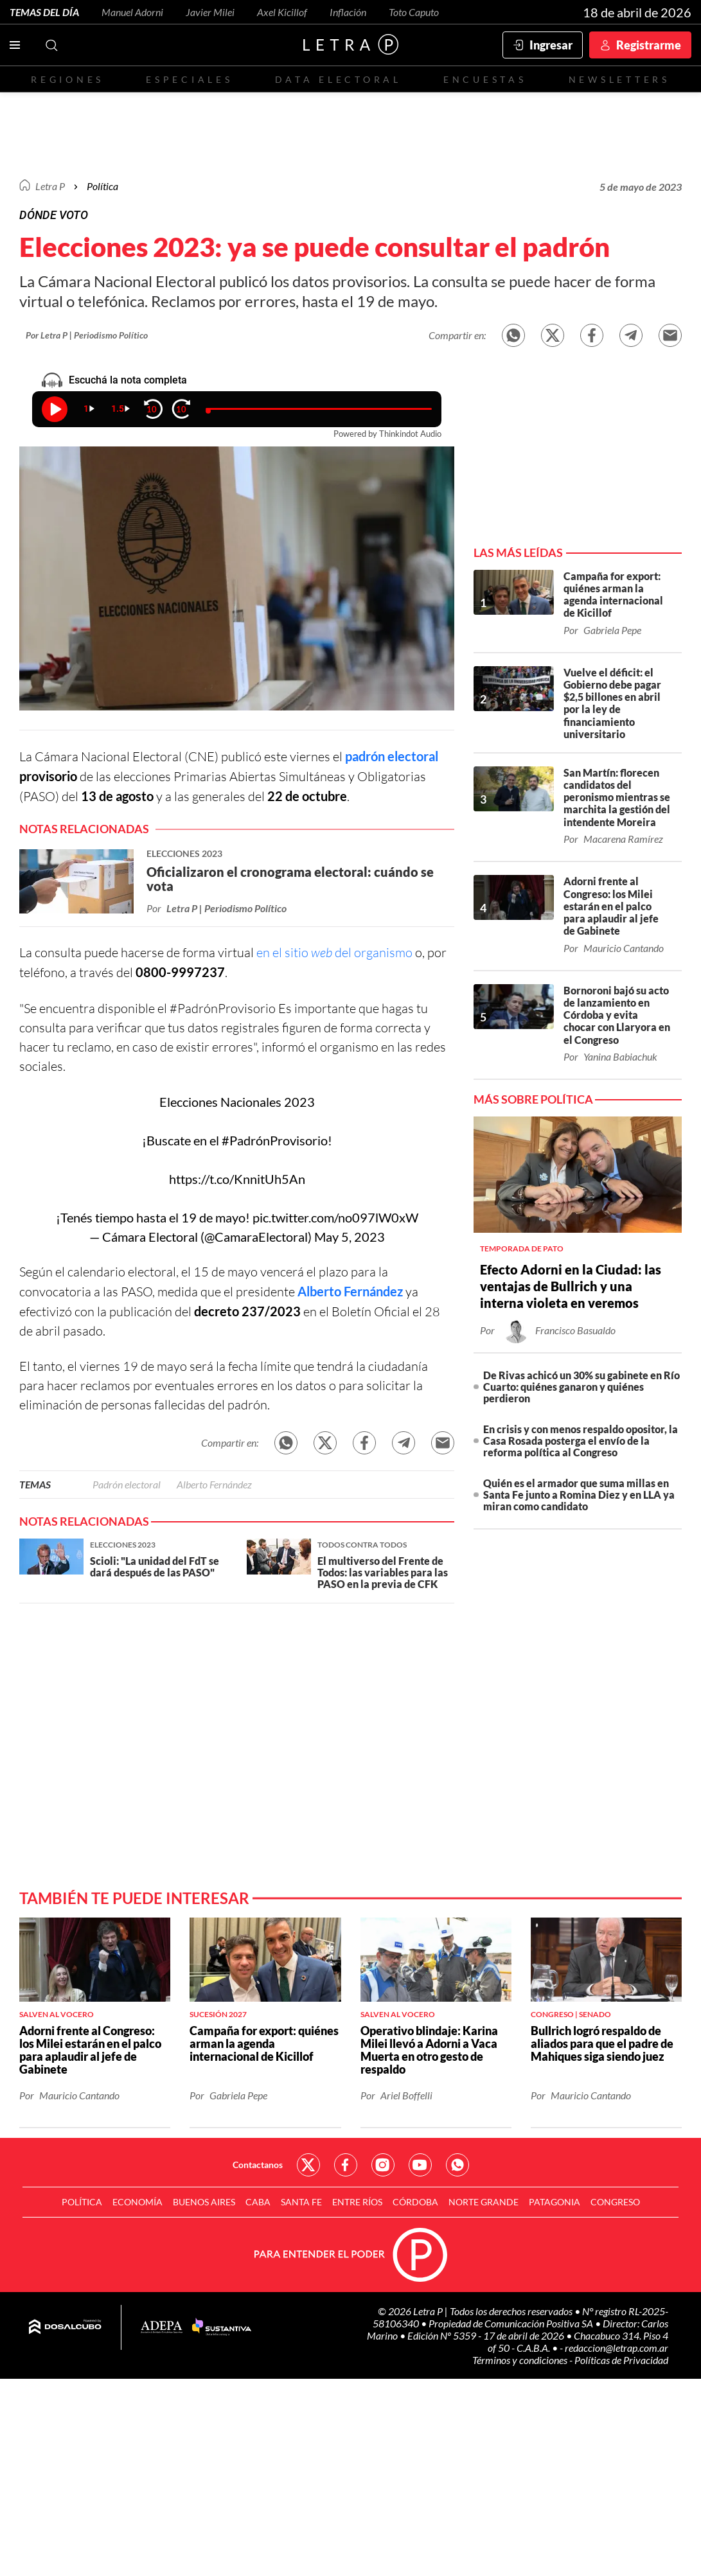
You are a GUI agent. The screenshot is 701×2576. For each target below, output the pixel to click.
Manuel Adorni (132, 12)
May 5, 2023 (349, 1236)
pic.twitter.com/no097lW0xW (335, 1217)
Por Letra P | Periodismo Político (87, 335)
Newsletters (619, 79)
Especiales (189, 79)
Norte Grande (483, 2201)
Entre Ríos (357, 2201)
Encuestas (485, 79)
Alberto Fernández (350, 1291)
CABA (258, 2201)
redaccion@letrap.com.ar (616, 2348)
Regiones (67, 79)
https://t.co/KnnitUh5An (237, 1179)
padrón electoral (391, 756)
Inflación (348, 12)
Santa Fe (301, 2201)
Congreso (615, 2201)
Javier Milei (210, 12)
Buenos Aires (204, 2201)
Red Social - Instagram (383, 2165)
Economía (137, 2201)
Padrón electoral (127, 1484)
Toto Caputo (414, 12)
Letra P (50, 186)
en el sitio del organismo (334, 952)
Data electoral (338, 79)
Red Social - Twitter (308, 2165)
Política (102, 186)
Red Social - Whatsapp (457, 2165)
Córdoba (415, 2201)
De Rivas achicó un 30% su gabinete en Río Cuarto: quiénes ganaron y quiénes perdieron (581, 1386)
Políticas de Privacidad (621, 2360)
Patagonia (554, 2201)
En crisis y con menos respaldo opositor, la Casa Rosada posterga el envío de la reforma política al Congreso (580, 1440)
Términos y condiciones (520, 2360)
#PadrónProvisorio (275, 1140)
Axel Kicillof (282, 12)
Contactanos (258, 2164)
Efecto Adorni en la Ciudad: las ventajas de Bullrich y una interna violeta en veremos (570, 1286)
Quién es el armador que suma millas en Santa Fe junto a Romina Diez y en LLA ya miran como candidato (579, 1494)
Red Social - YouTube (420, 2165)
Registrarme (648, 45)
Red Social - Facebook (346, 2165)
